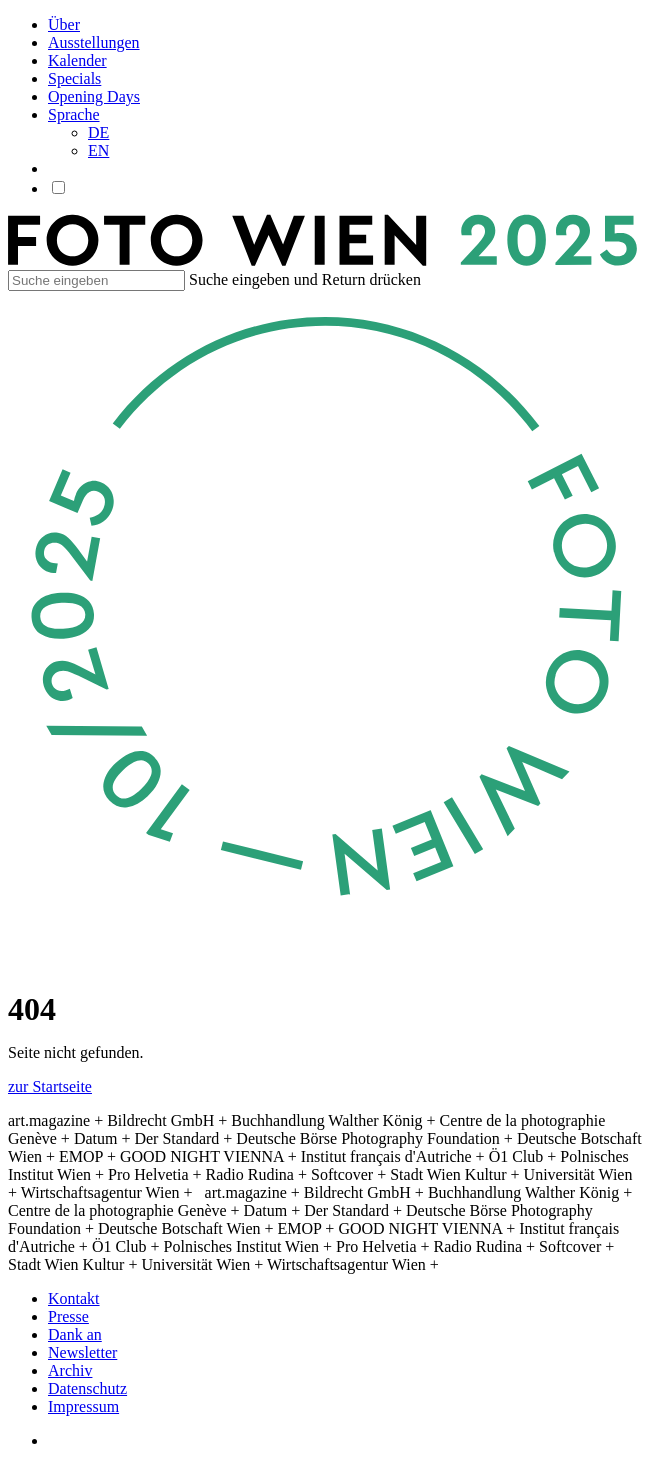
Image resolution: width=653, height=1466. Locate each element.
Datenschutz (87, 1388)
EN (98, 150)
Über (64, 24)
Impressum (83, 1406)
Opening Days (94, 96)
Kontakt (74, 1298)
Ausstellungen (94, 42)
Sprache (74, 114)
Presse (68, 1316)
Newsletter (82, 1352)
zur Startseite (50, 1086)
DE (98, 132)
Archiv (70, 1370)
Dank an (75, 1334)
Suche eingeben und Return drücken (305, 279)
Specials (74, 78)
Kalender (77, 60)
